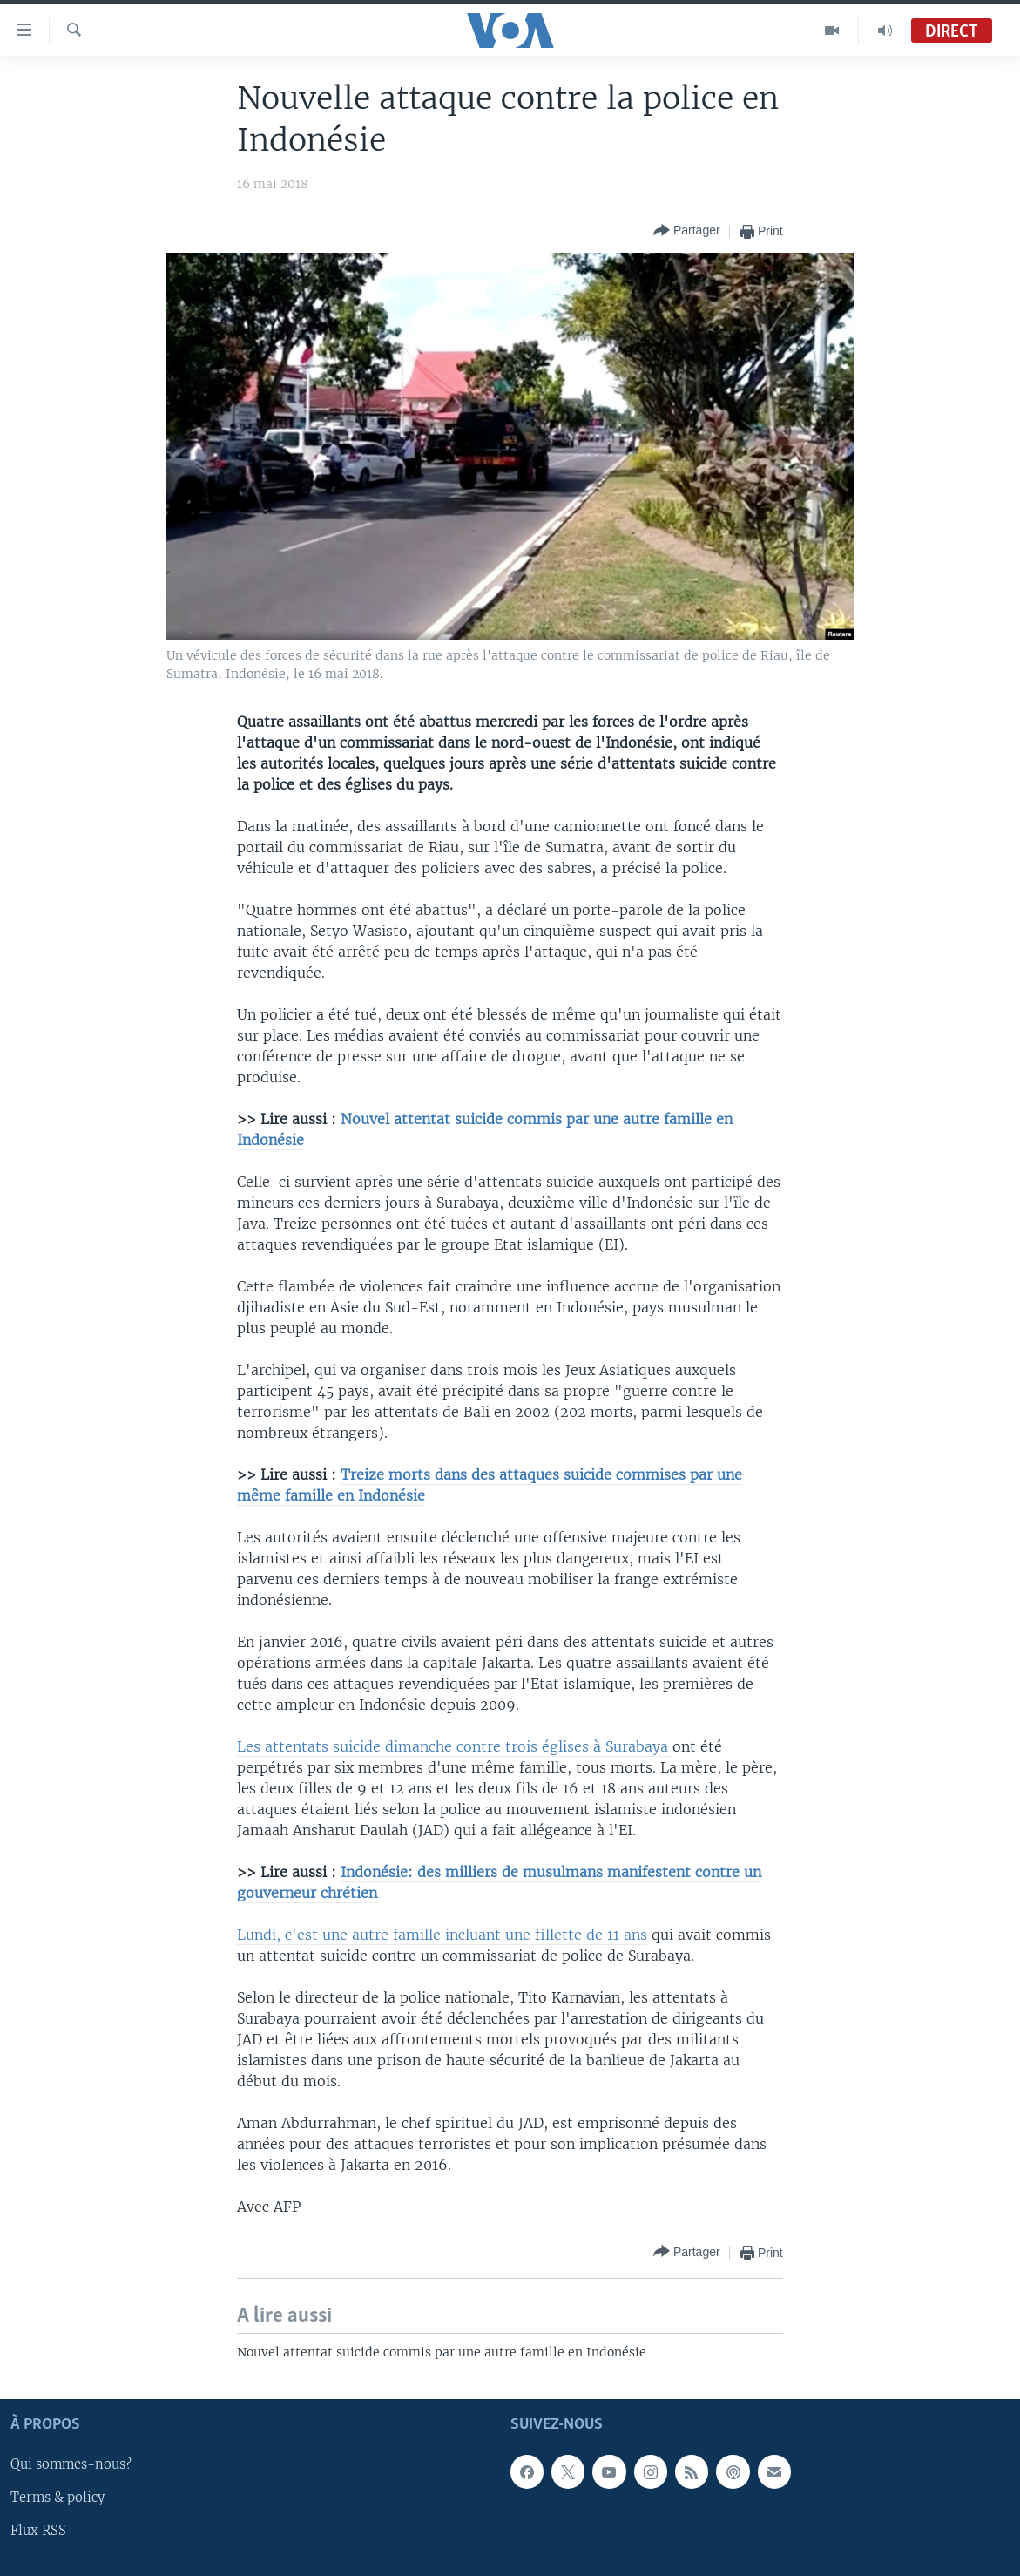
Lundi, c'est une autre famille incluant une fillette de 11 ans (442, 1934)
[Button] (686, 231)
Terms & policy (57, 2498)
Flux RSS (38, 2531)
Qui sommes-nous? (71, 2465)
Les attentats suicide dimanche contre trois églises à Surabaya (454, 1746)
